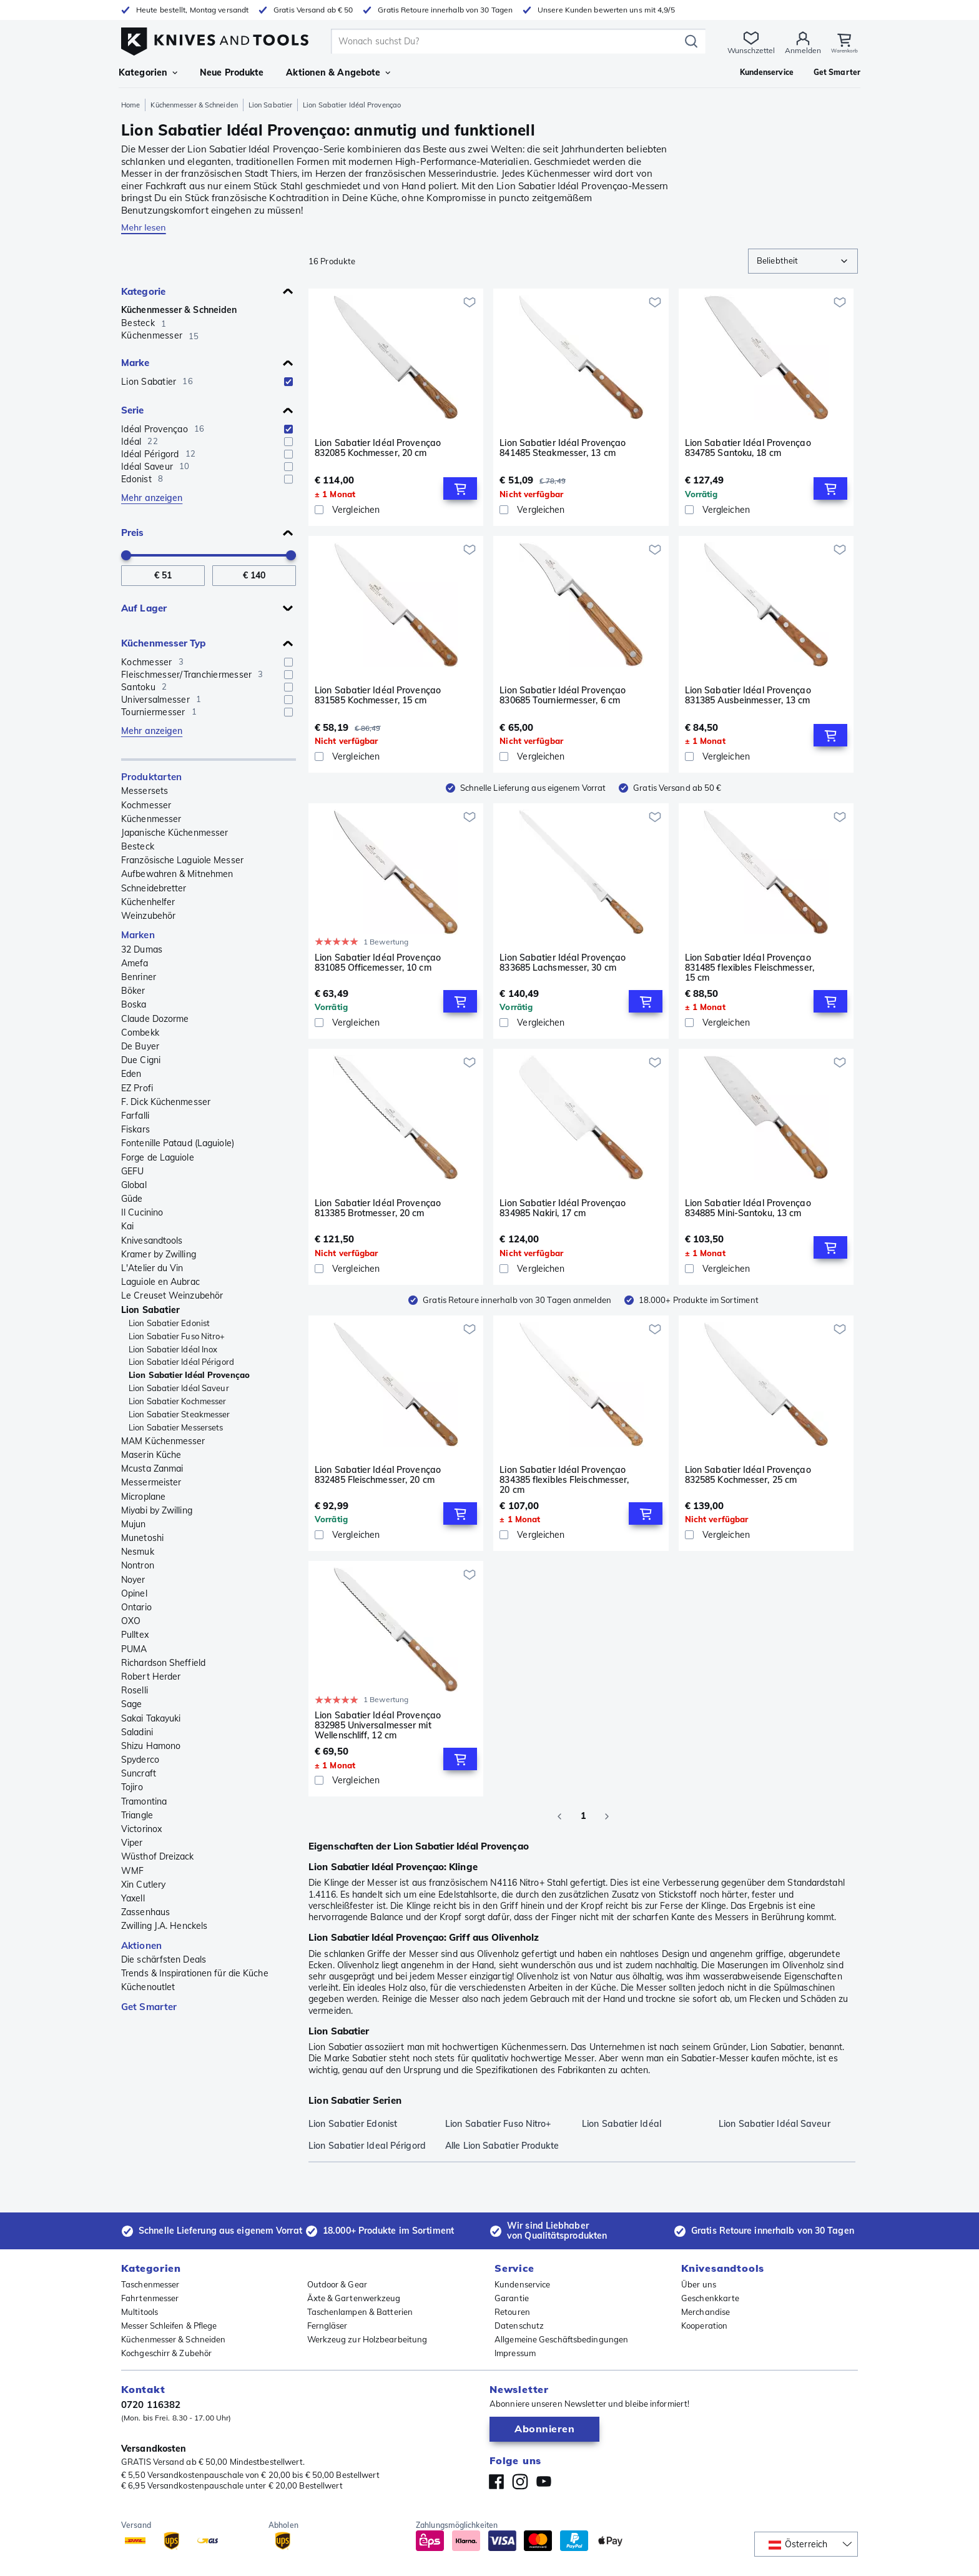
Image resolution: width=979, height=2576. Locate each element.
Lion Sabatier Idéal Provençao (189, 1375)
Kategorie (143, 291)
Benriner (138, 977)
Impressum (515, 2353)
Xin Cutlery (143, 1884)
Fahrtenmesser (150, 2298)
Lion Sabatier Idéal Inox (173, 1349)
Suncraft (138, 1773)
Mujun (133, 1524)
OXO (130, 1621)
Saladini (137, 1732)
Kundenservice (522, 2284)
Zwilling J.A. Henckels (164, 1925)
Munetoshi (142, 1537)
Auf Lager (144, 608)
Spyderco (140, 1759)
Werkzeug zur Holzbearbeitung (367, 2339)
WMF (132, 1870)
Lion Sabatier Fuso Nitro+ (177, 1336)
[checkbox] (288, 381)
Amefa (135, 963)
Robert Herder (150, 1676)
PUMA (134, 1649)
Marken (138, 935)
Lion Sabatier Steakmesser (179, 1414)
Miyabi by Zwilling (156, 1510)
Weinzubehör (148, 915)
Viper (132, 1842)
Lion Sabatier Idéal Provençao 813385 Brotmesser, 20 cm (378, 1208)
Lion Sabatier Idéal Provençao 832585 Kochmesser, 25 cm (748, 1475)
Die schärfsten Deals (163, 1959)
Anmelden (792, 50)
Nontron (137, 1565)
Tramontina (144, 1801)
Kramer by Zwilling (158, 1254)
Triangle (137, 1815)
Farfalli (135, 1115)
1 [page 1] (583, 1816)
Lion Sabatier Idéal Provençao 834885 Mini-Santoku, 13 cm (748, 1208)
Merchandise (705, 2312)
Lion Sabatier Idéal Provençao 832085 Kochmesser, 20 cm (378, 448)
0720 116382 (150, 2404)
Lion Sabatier (270, 105)
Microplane (143, 1496)
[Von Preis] (163, 575)
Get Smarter (149, 2007)
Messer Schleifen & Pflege (169, 2326)
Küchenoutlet (148, 1987)
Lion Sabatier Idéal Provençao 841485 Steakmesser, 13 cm (562, 448)
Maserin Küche (151, 1454)
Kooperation (704, 2326)
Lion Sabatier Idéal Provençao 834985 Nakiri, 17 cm (562, 1208)
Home (130, 105)
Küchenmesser (151, 819)
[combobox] (803, 261)
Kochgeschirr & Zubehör (166, 2353)
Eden (131, 1073)
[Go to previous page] (559, 1816)
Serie (132, 410)
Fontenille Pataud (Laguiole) (177, 1143)
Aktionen (141, 1945)
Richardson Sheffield (163, 1662)
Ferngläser (327, 2326)
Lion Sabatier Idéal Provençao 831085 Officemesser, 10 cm (378, 963)
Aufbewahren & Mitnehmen (177, 873)
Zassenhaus (145, 1912)
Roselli (134, 1690)
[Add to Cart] (460, 488)
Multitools (139, 2312)
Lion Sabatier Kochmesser (177, 1401)
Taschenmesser (150, 2284)
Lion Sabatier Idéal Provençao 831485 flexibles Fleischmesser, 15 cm (749, 968)
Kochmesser (146, 805)
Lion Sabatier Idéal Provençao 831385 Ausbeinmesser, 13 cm (748, 695)
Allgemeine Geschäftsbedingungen (561, 2339)
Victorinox (141, 1829)
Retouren (512, 2312)
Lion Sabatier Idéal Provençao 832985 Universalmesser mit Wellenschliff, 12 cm (378, 1725)
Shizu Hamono (150, 1745)
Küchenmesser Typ (163, 643)
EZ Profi (137, 1088)
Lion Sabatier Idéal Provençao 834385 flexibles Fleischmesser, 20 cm (564, 1480)
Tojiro (132, 1787)
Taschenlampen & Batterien (360, 2312)
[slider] (126, 555)
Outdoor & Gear (337, 2284)
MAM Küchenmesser (163, 1441)
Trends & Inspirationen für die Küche (194, 1973)
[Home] (214, 38)
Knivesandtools (151, 1240)
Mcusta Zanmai (152, 1468)
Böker (133, 990)
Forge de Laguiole (157, 1157)
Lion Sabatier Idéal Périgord (181, 1362)
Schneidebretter (154, 888)
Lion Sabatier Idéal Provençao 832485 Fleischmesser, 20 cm (378, 1475)
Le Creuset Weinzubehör (172, 1295)
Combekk (140, 1032)
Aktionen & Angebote (338, 72)
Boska (134, 1004)
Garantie (511, 2298)
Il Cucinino (142, 1212)
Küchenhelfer (148, 902)
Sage (131, 1704)
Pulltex (135, 1634)
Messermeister (151, 1482)
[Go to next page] (607, 1816)
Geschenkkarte (710, 2298)
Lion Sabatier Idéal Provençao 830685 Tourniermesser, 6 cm (562, 695)
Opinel (134, 1593)
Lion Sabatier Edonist (169, 1323)
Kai (127, 1226)
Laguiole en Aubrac (160, 1281)
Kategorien (148, 72)
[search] (502, 41)
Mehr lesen (143, 227)
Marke (135, 363)
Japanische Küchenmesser (174, 832)
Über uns (698, 2284)
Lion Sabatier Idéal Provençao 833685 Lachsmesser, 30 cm (562, 963)
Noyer (133, 1579)
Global (134, 1185)
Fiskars (135, 1129)
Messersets (144, 790)
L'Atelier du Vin (152, 1268)
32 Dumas (141, 949)
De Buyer (140, 1046)
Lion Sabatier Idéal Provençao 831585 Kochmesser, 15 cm (378, 695)
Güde (131, 1198)
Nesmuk (137, 1551)
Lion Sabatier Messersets (176, 1427)
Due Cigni (140, 1060)
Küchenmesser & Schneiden (193, 105)
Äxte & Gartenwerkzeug (354, 2298)
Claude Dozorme (155, 1018)
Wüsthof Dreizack (157, 1856)
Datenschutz (519, 2326)
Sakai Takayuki (150, 1718)
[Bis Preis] (254, 575)
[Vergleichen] (396, 510)
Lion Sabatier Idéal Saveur (179, 1388)
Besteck (137, 846)
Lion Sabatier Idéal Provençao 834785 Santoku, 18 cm (748, 448)
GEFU (132, 1171)
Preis (132, 532)
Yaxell (133, 1898)
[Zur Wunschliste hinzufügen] (469, 302)
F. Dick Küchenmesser (165, 1101)
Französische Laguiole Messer (182, 860)
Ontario (136, 1607)
